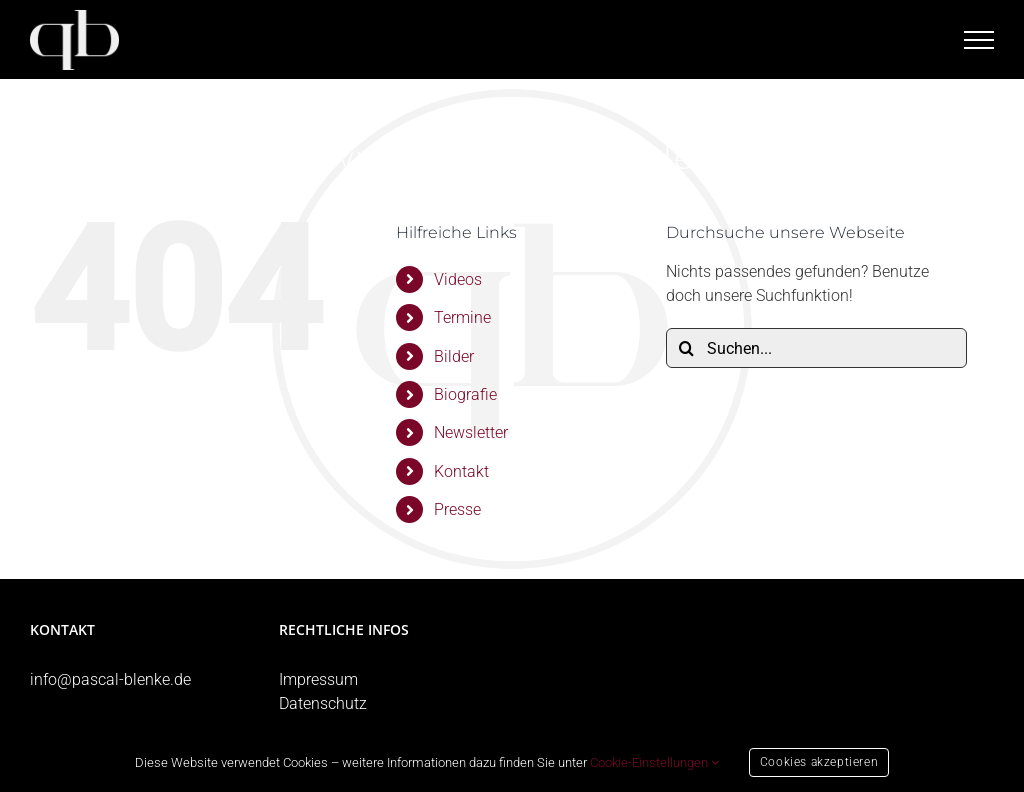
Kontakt (461, 471)
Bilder (454, 356)
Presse (457, 509)
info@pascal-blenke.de (110, 679)
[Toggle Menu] (979, 40)
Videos (458, 279)
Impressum (318, 679)
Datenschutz (323, 703)
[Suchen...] (816, 348)
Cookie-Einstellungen (654, 762)
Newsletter (471, 432)
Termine (462, 317)
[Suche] (686, 348)
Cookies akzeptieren (819, 762)
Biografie (465, 394)
